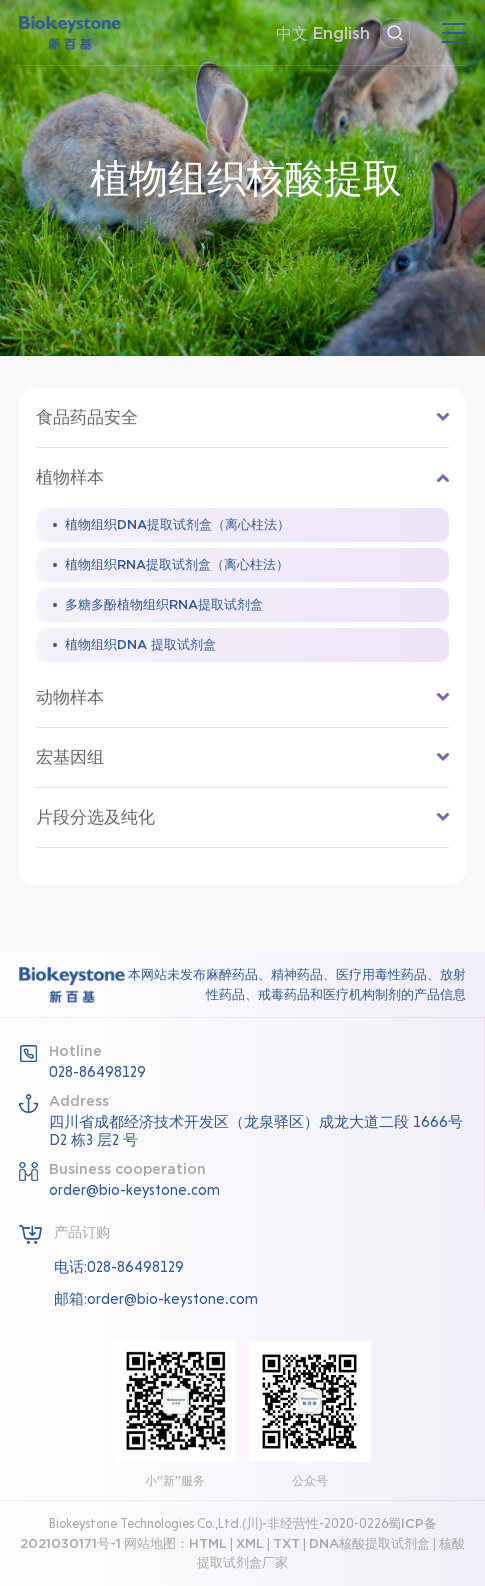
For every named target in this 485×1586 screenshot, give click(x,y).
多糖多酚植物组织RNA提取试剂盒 (164, 604)
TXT (286, 1543)
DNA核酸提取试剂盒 (369, 1543)
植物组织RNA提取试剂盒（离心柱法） (177, 564)
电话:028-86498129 (119, 1267)
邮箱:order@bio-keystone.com (156, 1299)
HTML (208, 1543)
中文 (292, 33)
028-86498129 (97, 1072)
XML (250, 1543)
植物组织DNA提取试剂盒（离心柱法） (177, 524)
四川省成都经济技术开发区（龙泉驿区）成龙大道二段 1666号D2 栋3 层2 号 (256, 1131)
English (341, 33)
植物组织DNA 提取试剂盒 (140, 644)
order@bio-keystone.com (134, 1190)
